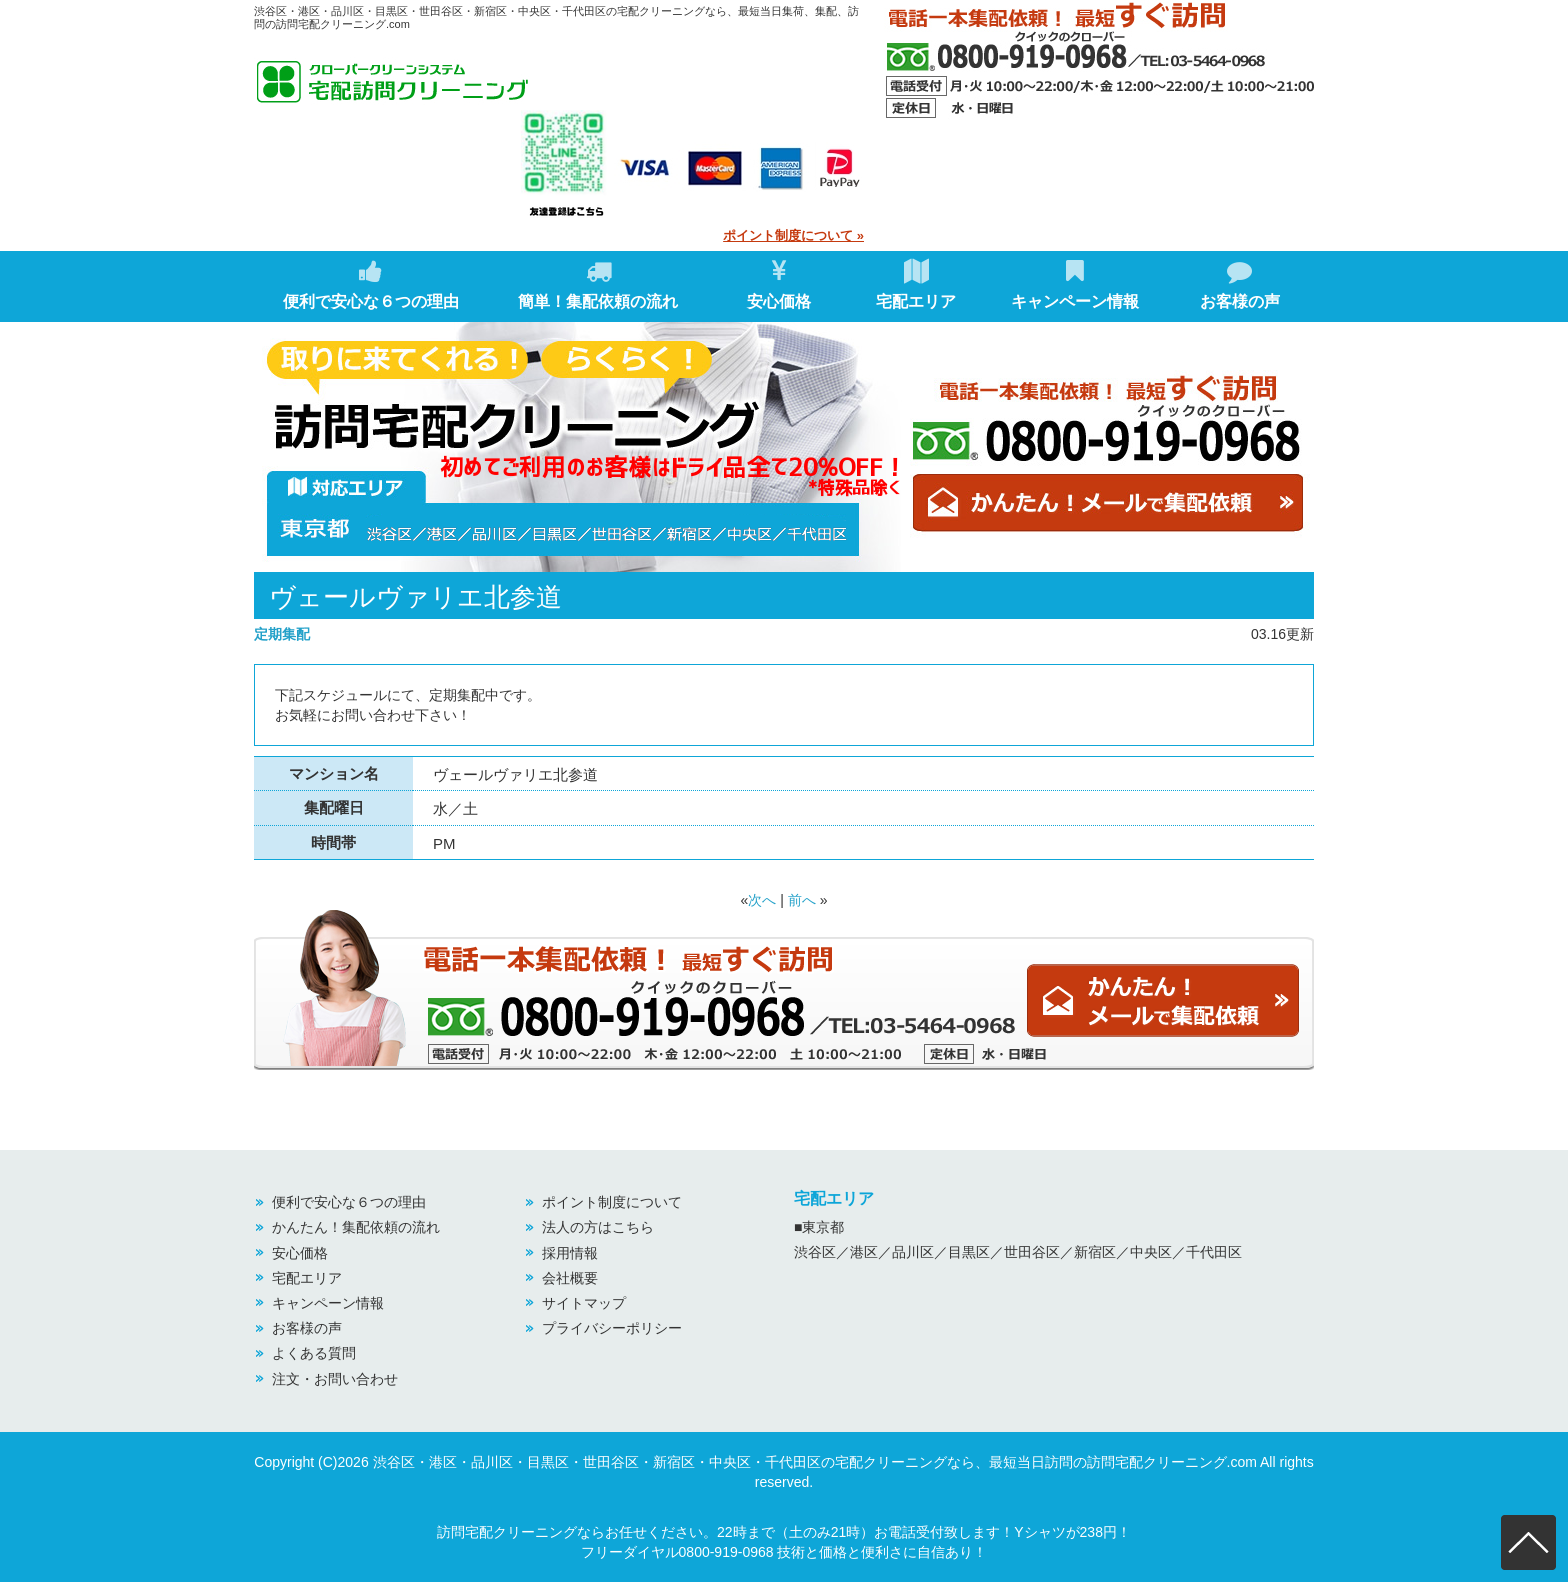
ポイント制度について (612, 1202)
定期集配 (282, 634)
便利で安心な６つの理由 (371, 284)
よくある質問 (314, 1353)
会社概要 (570, 1278)
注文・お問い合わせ (335, 1379)
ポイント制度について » (793, 235)
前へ (802, 900)
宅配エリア (916, 284)
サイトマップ (584, 1303)
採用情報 (570, 1253)
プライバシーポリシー (612, 1328)
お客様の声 (1240, 284)
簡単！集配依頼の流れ (598, 284)
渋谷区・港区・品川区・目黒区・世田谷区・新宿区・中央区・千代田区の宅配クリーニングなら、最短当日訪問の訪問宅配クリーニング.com (815, 1462)
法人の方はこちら (598, 1227)
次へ (762, 900)
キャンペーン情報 (1075, 284)
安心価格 (779, 284)
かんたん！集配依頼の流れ (356, 1227)
